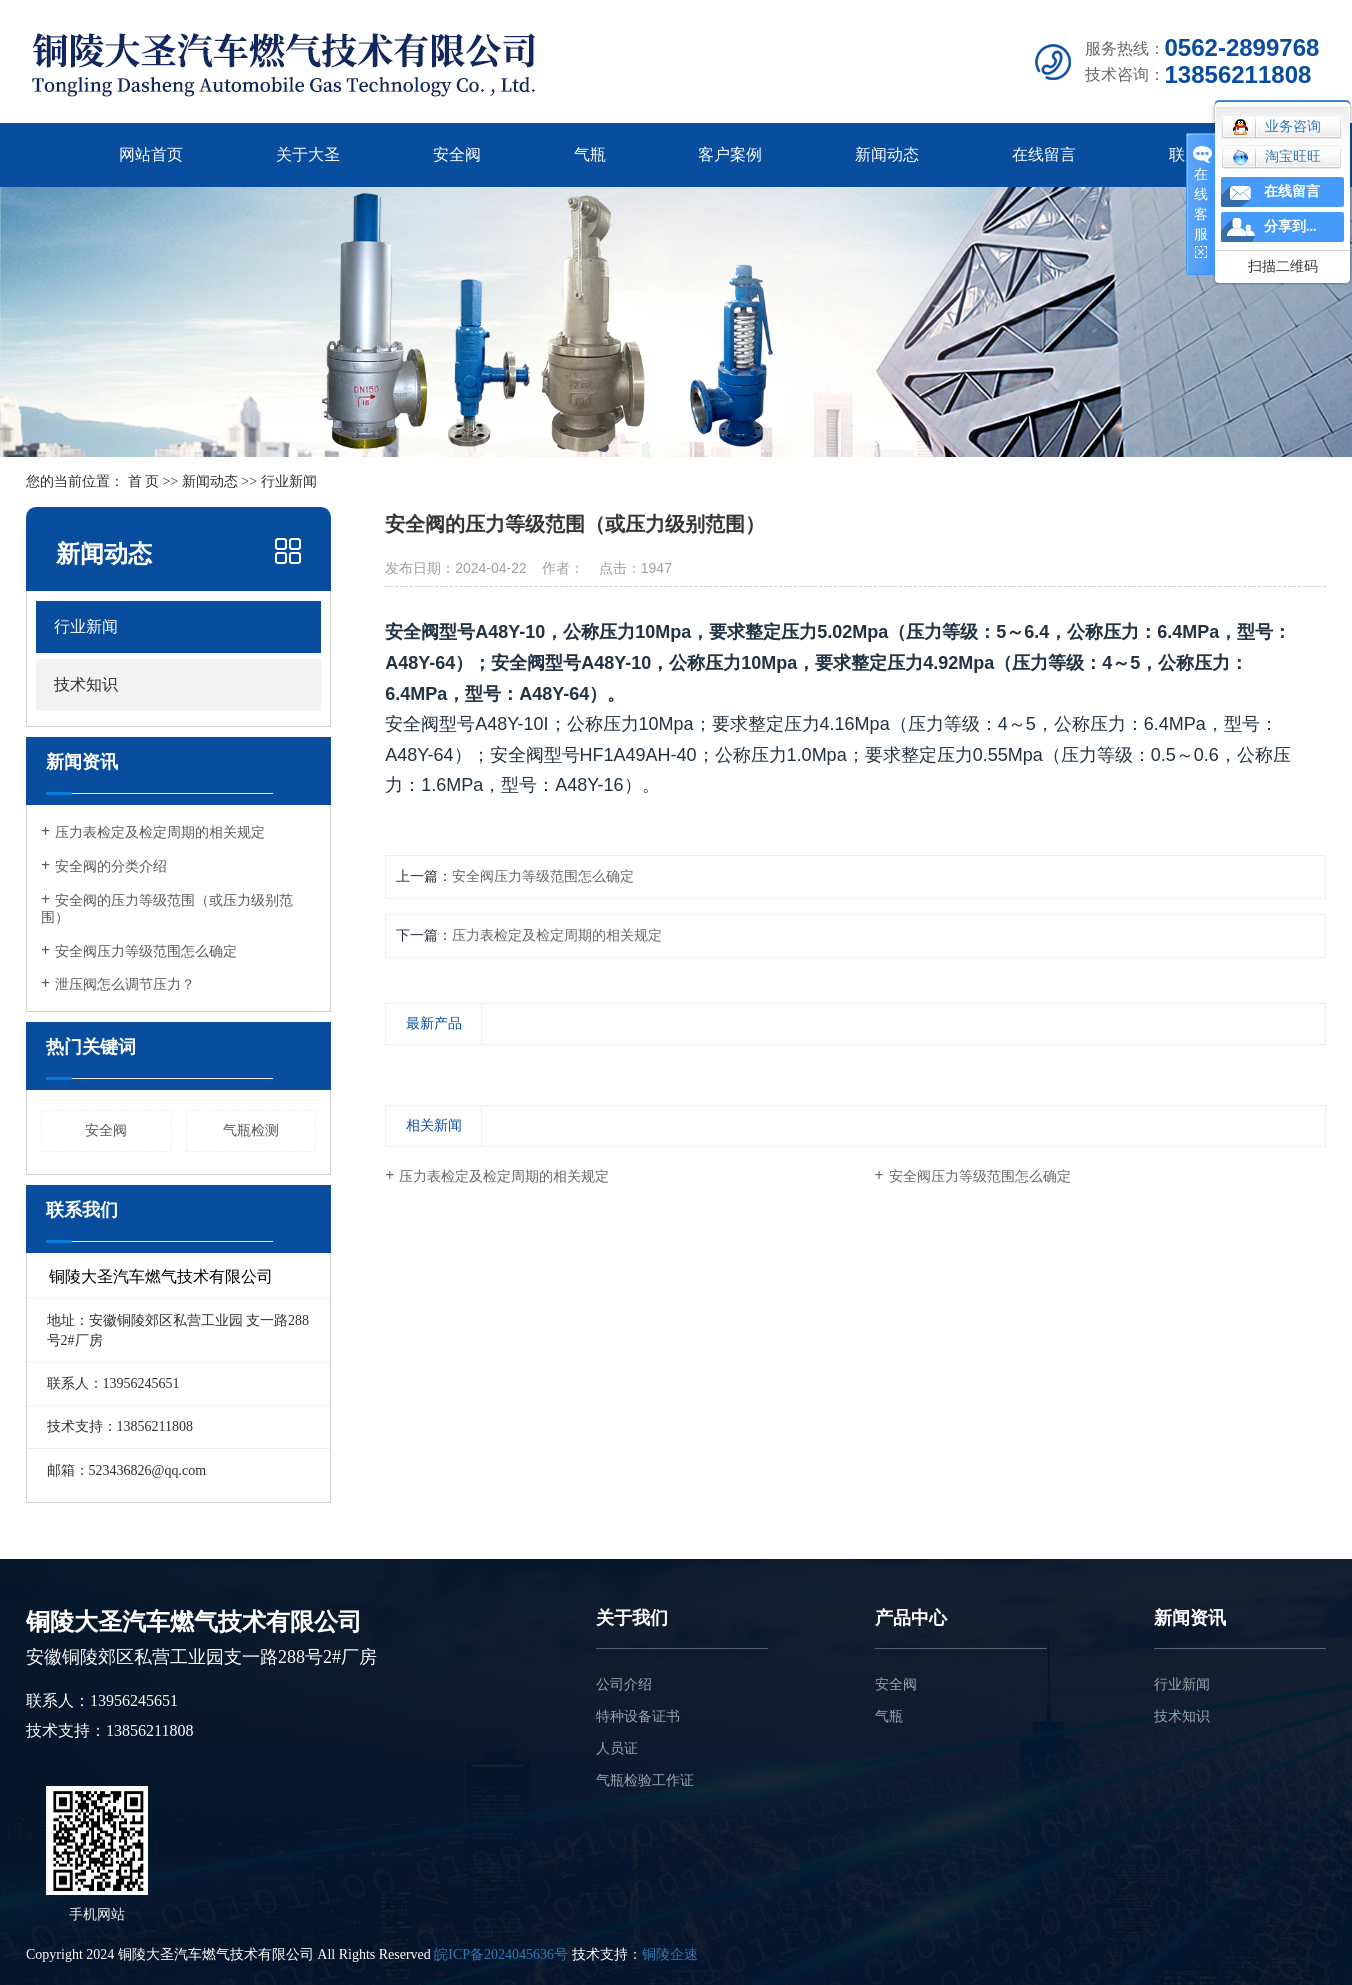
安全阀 (457, 154)
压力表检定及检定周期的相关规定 (160, 832)
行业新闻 (86, 626)
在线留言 (1044, 154)
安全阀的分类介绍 (111, 866)
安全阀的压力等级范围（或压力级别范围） (167, 909)
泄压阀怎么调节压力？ (125, 984)
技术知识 (86, 684)
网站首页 (151, 154)
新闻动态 (887, 154)
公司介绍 (624, 1684)
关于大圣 (308, 154)
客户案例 (730, 154)
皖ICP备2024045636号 (501, 1954)
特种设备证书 (638, 1716)
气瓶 (590, 154)
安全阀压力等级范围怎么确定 (146, 951)
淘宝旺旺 (1276, 157)
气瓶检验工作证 (645, 1780)
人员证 (617, 1748)
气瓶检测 (251, 1130)
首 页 (144, 481)
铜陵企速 (670, 1954)
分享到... (1290, 226)
